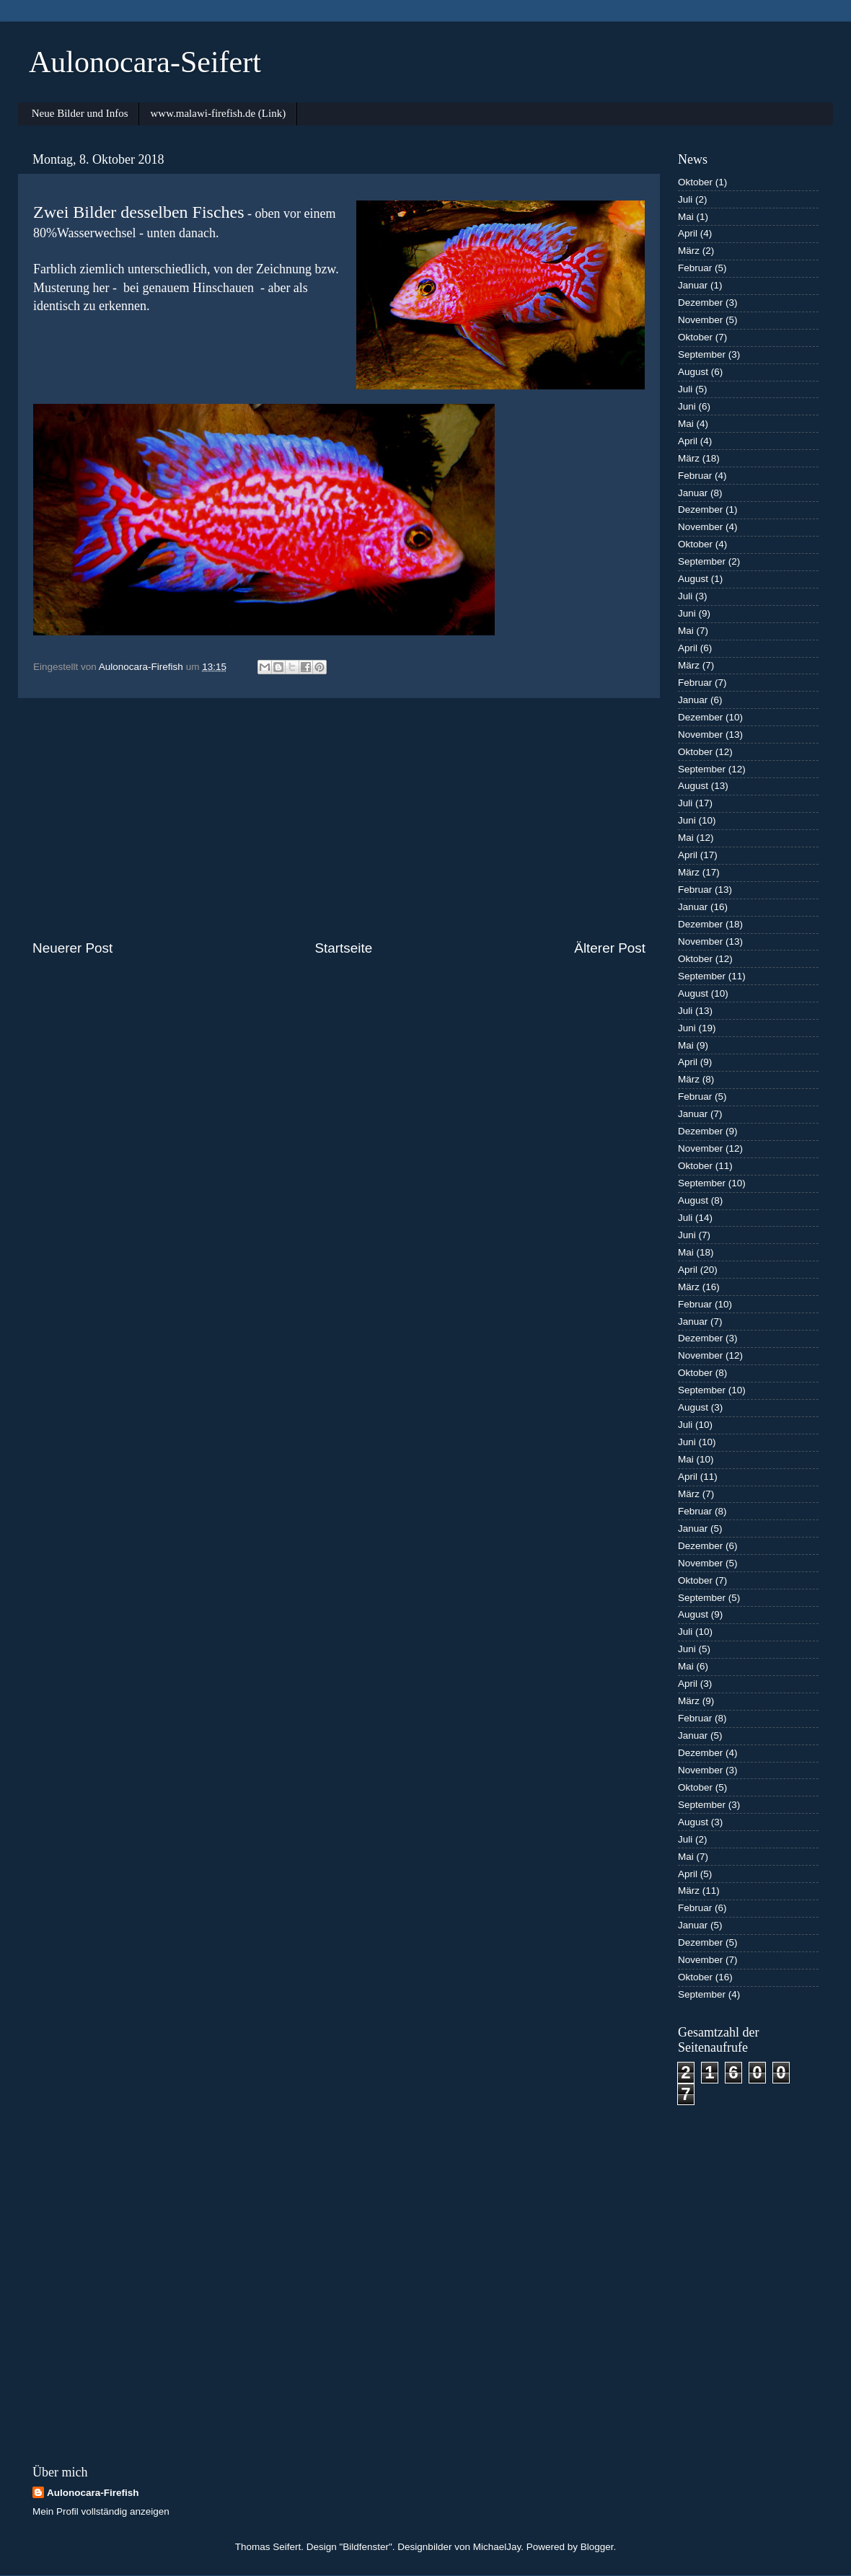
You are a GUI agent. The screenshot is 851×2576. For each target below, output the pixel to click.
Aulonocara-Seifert (145, 62)
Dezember (700, 302)
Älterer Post (609, 948)
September (702, 354)
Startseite (343, 948)
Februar (695, 268)
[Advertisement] (338, 818)
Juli (685, 199)
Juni (687, 406)
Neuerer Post (72, 948)
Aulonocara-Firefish (93, 2492)
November (700, 319)
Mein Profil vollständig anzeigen (100, 2511)
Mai (686, 216)
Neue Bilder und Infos (80, 113)
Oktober (695, 182)
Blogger (597, 2546)
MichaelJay (497, 2546)
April (687, 233)
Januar (692, 285)
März (689, 250)
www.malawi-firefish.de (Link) (218, 113)
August (693, 371)
